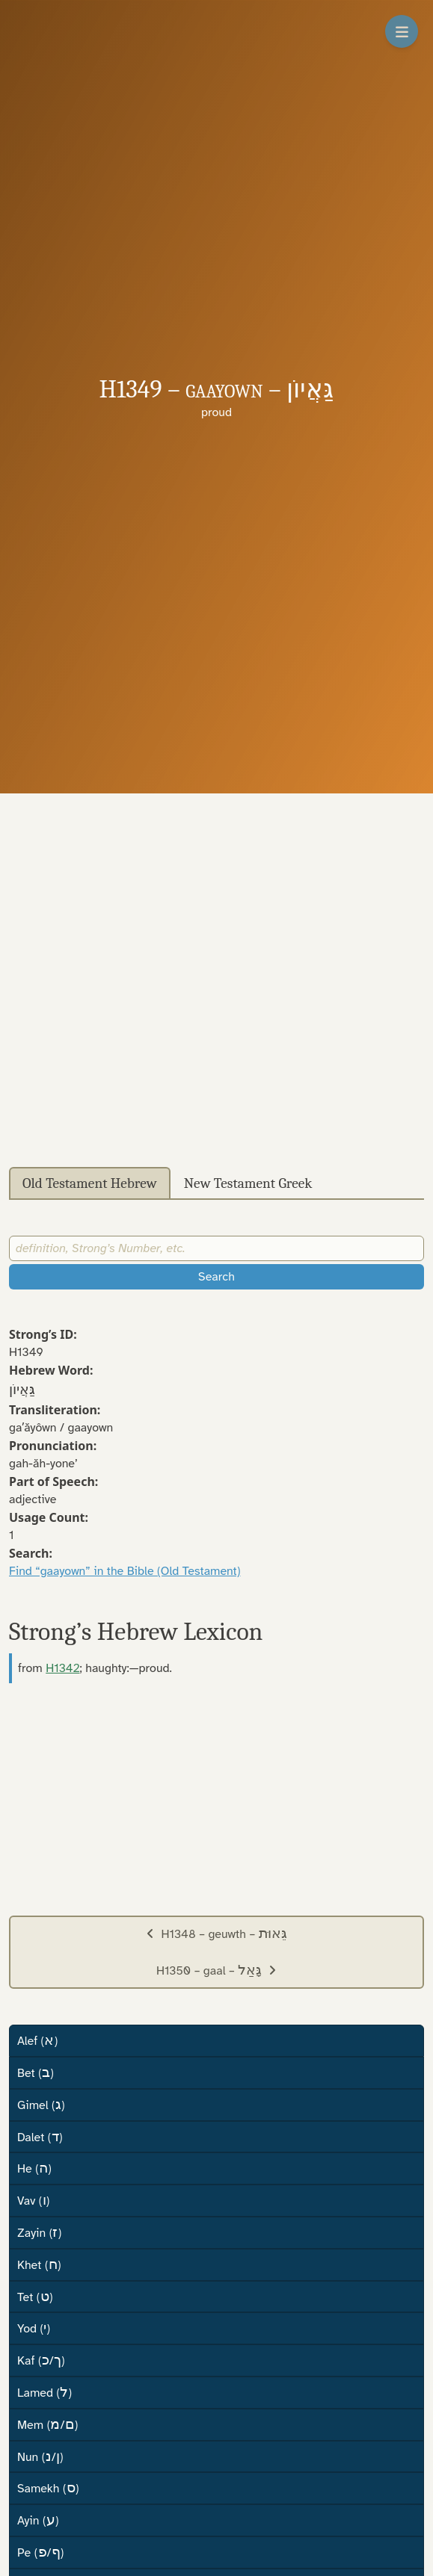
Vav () (33, 2200)
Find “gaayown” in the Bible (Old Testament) (125, 1571)
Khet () (39, 2264)
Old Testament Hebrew (89, 1183)
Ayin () (38, 2520)
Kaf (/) (41, 2360)
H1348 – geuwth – (216, 1933)
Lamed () (44, 2392)
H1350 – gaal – (216, 1970)
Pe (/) (40, 2552)
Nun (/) (40, 2456)
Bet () (35, 2072)
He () (34, 2168)
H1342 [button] (62, 1668)
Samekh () (48, 2488)
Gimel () (41, 2104)
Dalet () (39, 2136)
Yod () (33, 2328)
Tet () (34, 2296)
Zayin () (39, 2232)
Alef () (37, 2040)
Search (216, 1276)
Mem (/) (47, 2424)
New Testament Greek (248, 1183)
